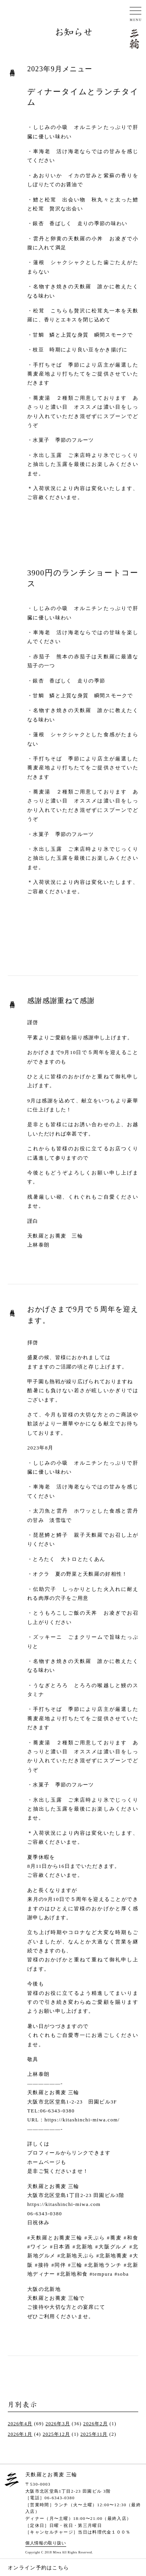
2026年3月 (58, 2423)
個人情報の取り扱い (45, 2543)
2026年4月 (20, 2423)
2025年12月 (56, 2434)
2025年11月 (94, 2434)
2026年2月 (95, 2423)
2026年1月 (20, 2434)
